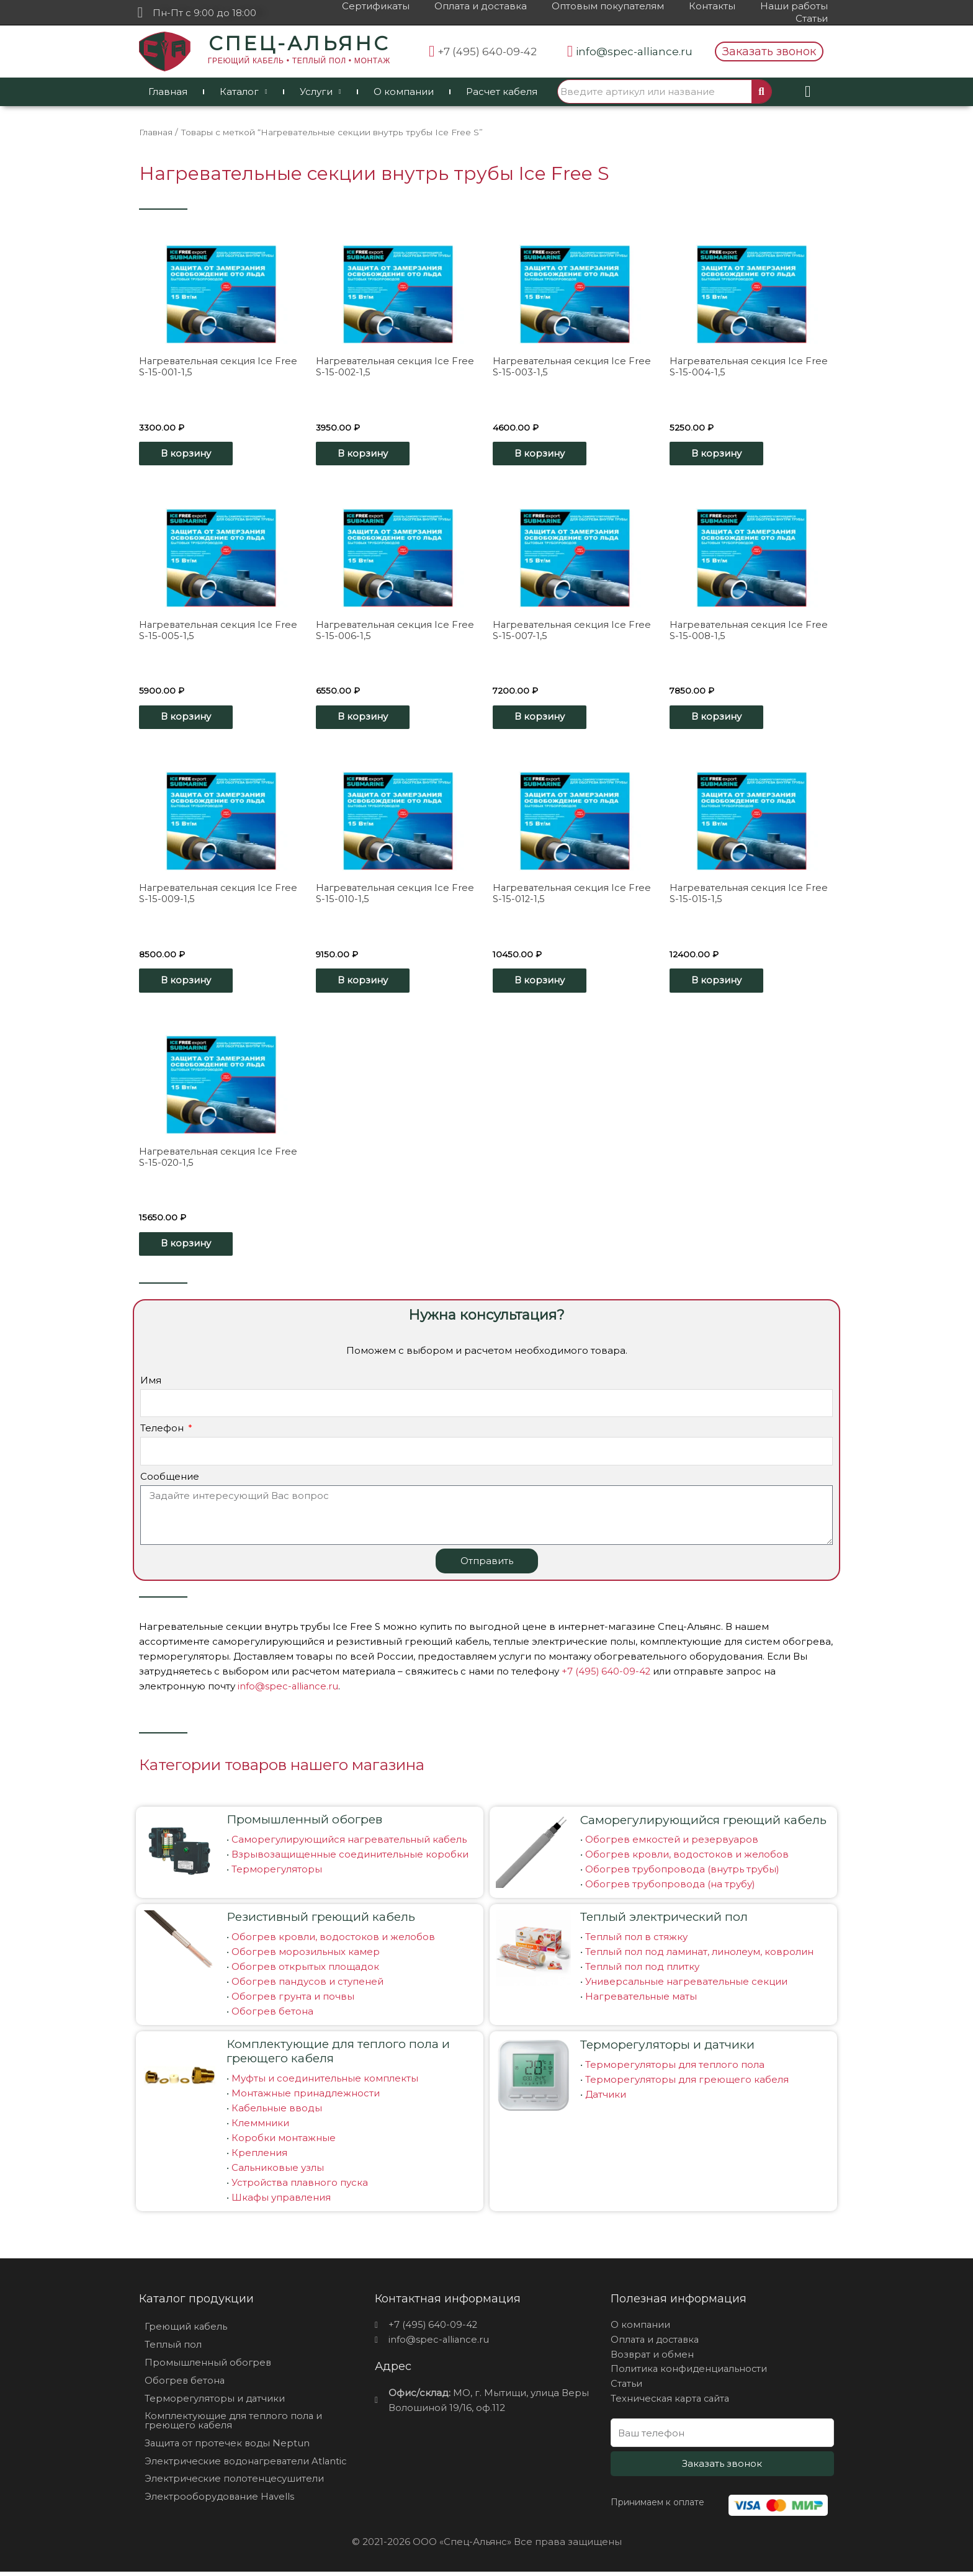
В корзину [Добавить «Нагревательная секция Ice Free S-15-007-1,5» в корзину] (543, 718)
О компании (404, 91)
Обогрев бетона (272, 2014)
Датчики (605, 2097)
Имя (150, 1384)
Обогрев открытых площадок (305, 1969)
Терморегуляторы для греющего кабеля (687, 2082)
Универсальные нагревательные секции (686, 1984)
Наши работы (794, 6)
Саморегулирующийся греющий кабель (703, 1823)
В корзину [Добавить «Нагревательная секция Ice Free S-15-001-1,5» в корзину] (189, 454)
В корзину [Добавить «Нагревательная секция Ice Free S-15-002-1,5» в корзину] (366, 454)
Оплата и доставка (480, 6)
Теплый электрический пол (664, 1920)
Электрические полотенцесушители (235, 2483)
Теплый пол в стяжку (636, 1940)
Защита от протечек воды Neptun (228, 2447)
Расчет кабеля (501, 91)
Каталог (243, 91)
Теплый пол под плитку (642, 1969)
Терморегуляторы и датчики (667, 2048)
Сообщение (169, 1480)
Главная (167, 91)
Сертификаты (376, 6)
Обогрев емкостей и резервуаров (671, 1842)
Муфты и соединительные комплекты (324, 2081)
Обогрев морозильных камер (305, 1955)
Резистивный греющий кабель (320, 1920)
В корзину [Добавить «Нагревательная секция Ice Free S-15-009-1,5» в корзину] (189, 983)
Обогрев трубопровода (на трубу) (670, 1887)
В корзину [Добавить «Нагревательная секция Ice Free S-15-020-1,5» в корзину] (189, 1247)
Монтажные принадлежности (305, 2096)
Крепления (259, 2156)
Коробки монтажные (283, 2141)
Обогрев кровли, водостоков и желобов (687, 1857)
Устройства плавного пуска (299, 2185)
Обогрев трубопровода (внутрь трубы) (682, 1872)
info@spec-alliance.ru (288, 1690)
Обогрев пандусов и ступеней (307, 1984)
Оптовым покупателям (608, 6)
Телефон (163, 1432)
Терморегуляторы (276, 1872)
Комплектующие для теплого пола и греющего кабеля (338, 2054)
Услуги (320, 91)
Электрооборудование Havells (221, 2501)
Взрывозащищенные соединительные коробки (350, 1857)
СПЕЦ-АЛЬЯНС (299, 43)
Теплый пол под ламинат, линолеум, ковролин (699, 1955)
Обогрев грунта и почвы (292, 1999)
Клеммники (260, 2126)
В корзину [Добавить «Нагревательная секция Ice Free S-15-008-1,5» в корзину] (719, 718)
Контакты (712, 6)
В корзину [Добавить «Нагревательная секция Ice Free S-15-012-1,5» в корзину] (543, 983)
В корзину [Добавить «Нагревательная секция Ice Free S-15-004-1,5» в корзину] (719, 454)
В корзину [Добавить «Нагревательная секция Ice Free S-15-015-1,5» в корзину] (719, 983)
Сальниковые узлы (277, 2170)
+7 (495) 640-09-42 (607, 1675)
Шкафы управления (281, 2200)
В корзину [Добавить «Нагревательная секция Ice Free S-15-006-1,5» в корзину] (366, 718)
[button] (769, 51)
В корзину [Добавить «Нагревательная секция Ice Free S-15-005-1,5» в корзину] (189, 718)
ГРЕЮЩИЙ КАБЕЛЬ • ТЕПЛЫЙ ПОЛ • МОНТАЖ (299, 60)
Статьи (812, 18)
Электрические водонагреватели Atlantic (248, 2465)
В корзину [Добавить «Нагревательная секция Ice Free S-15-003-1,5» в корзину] (543, 454)
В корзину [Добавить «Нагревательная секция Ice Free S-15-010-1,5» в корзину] (366, 983)
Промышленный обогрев (304, 1822)
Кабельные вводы (276, 2111)
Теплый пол (173, 2348)
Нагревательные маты (641, 1999)
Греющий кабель (186, 2330)
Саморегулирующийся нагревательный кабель (349, 1842)
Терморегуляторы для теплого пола (674, 2067)
